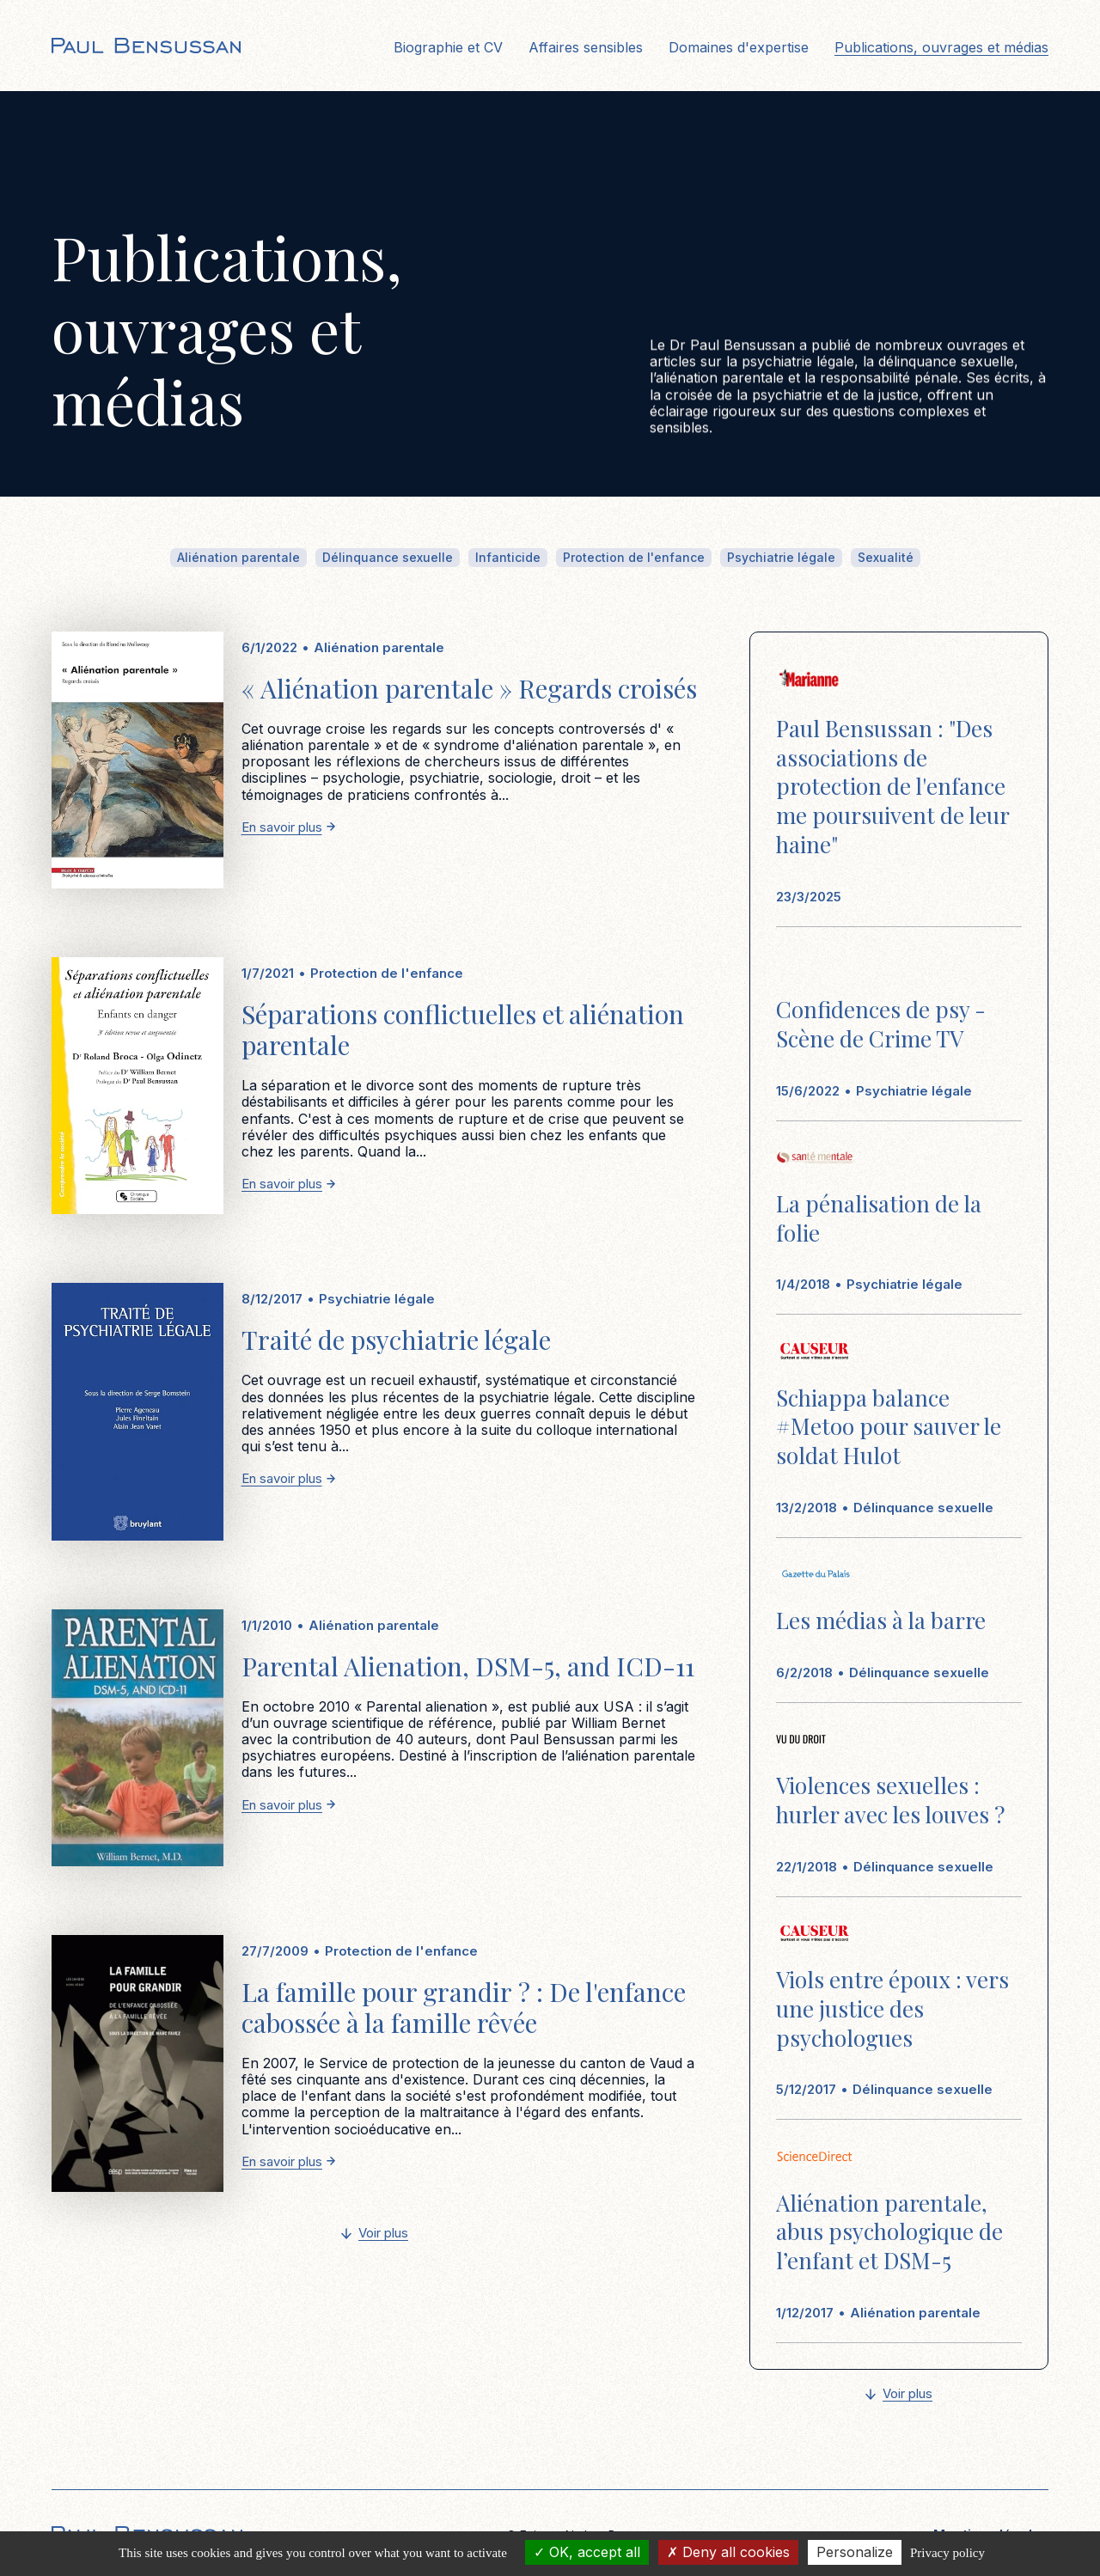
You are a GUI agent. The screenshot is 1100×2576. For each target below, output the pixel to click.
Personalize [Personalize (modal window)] (854, 2552)
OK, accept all (587, 2552)
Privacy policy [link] (947, 2553)
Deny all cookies (728, 2552)
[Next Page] (374, 2234)
